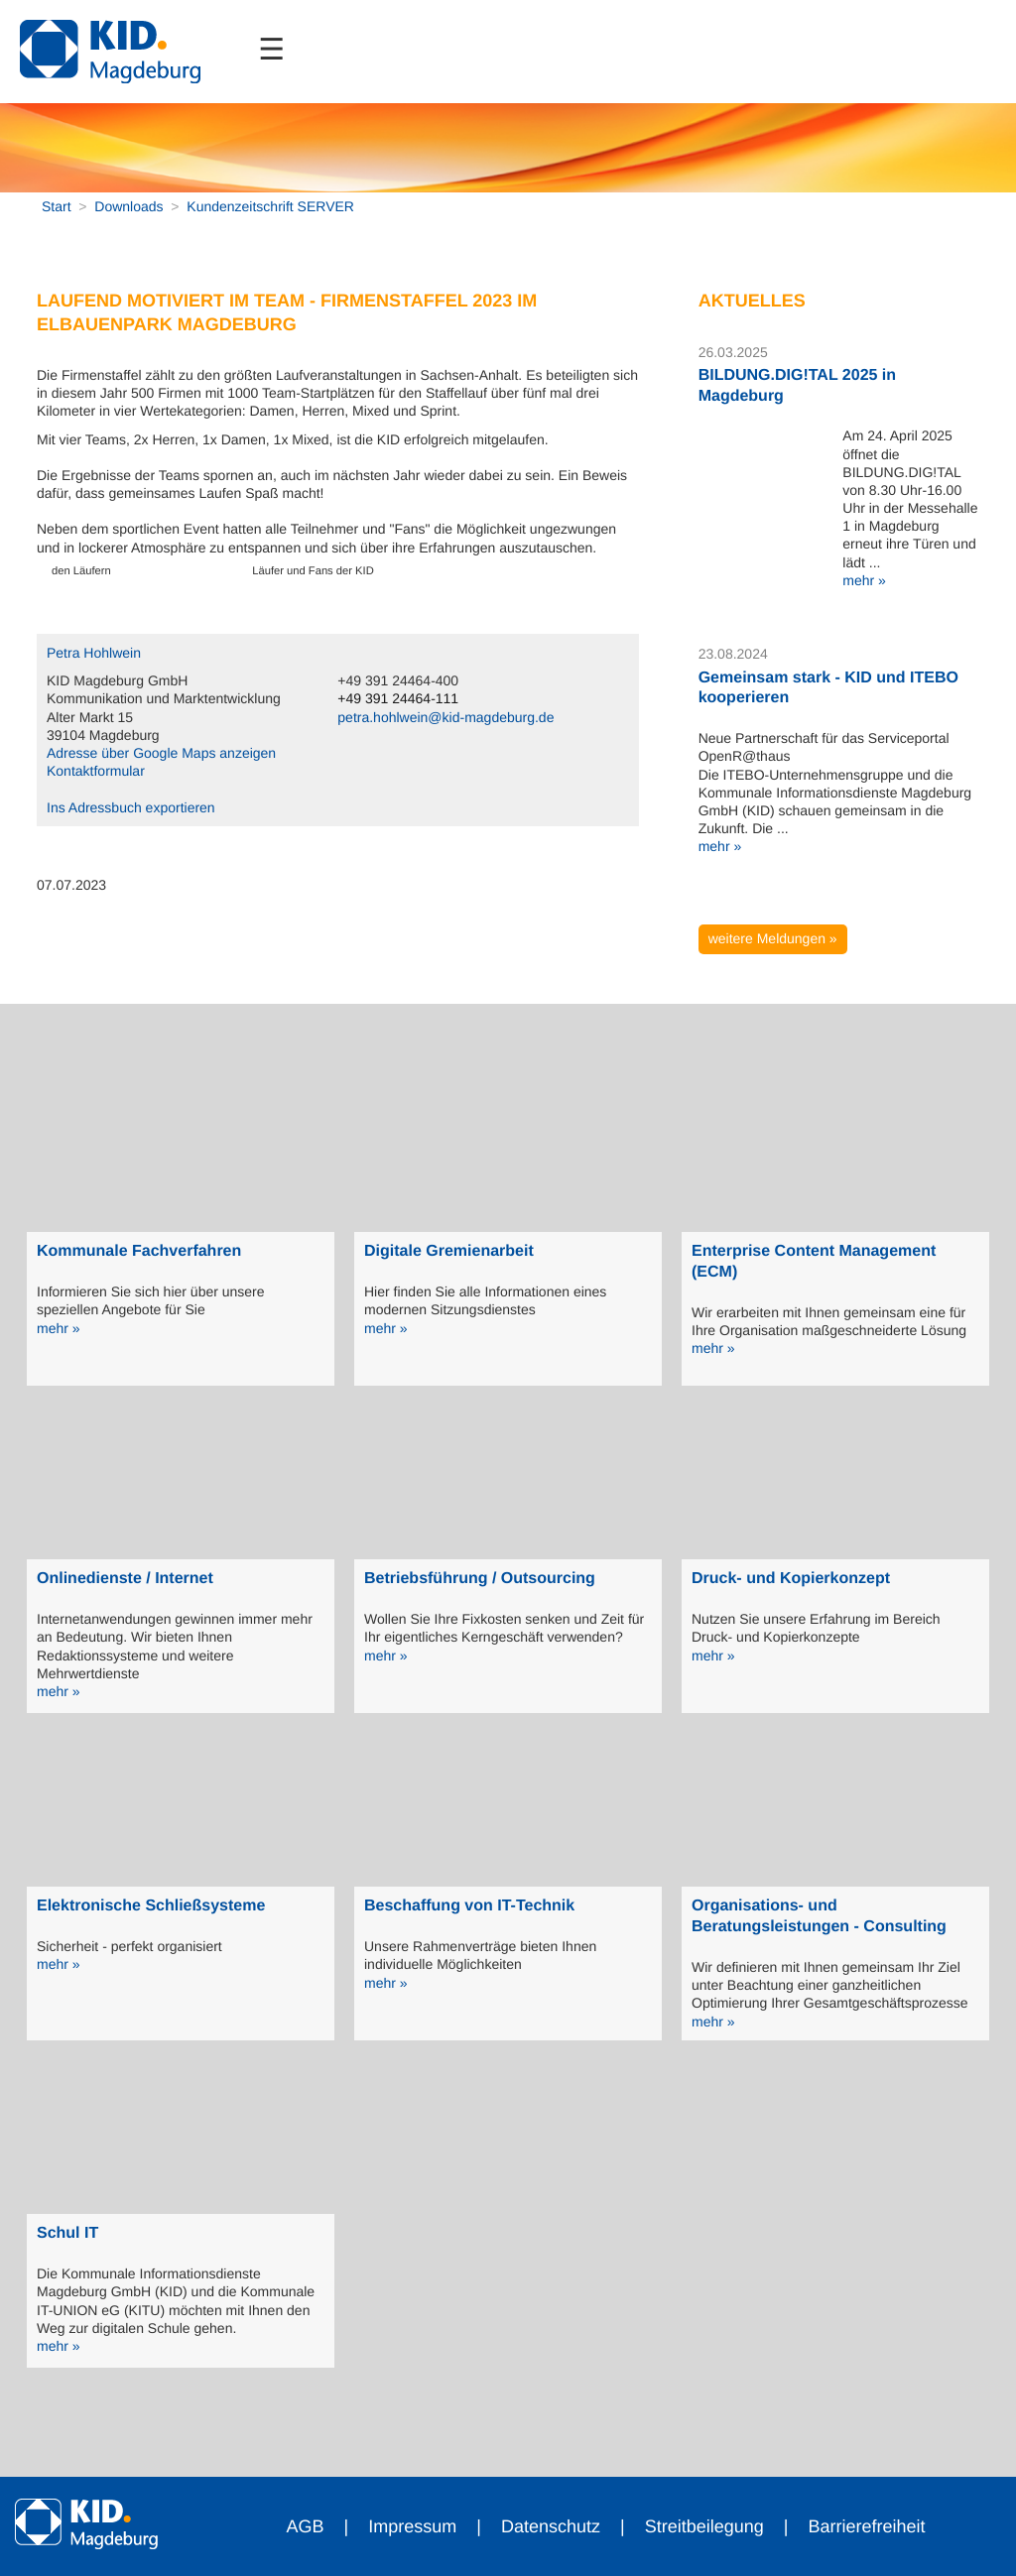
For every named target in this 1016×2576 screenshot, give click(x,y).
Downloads (128, 206)
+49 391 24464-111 (397, 698)
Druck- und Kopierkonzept (791, 1578)
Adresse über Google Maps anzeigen (161, 753)
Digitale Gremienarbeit (449, 1251)
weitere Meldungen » (772, 938)
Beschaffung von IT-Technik (469, 1906)
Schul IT (67, 2233)
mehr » (864, 580)
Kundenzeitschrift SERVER (270, 206)
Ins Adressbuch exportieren (131, 807)
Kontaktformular (96, 771)
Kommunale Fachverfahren (139, 1251)
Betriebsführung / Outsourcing (479, 1578)
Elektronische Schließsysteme (151, 1906)
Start (56, 206)
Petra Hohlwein (94, 653)
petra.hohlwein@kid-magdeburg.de (445, 717)
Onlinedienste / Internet (125, 1578)
